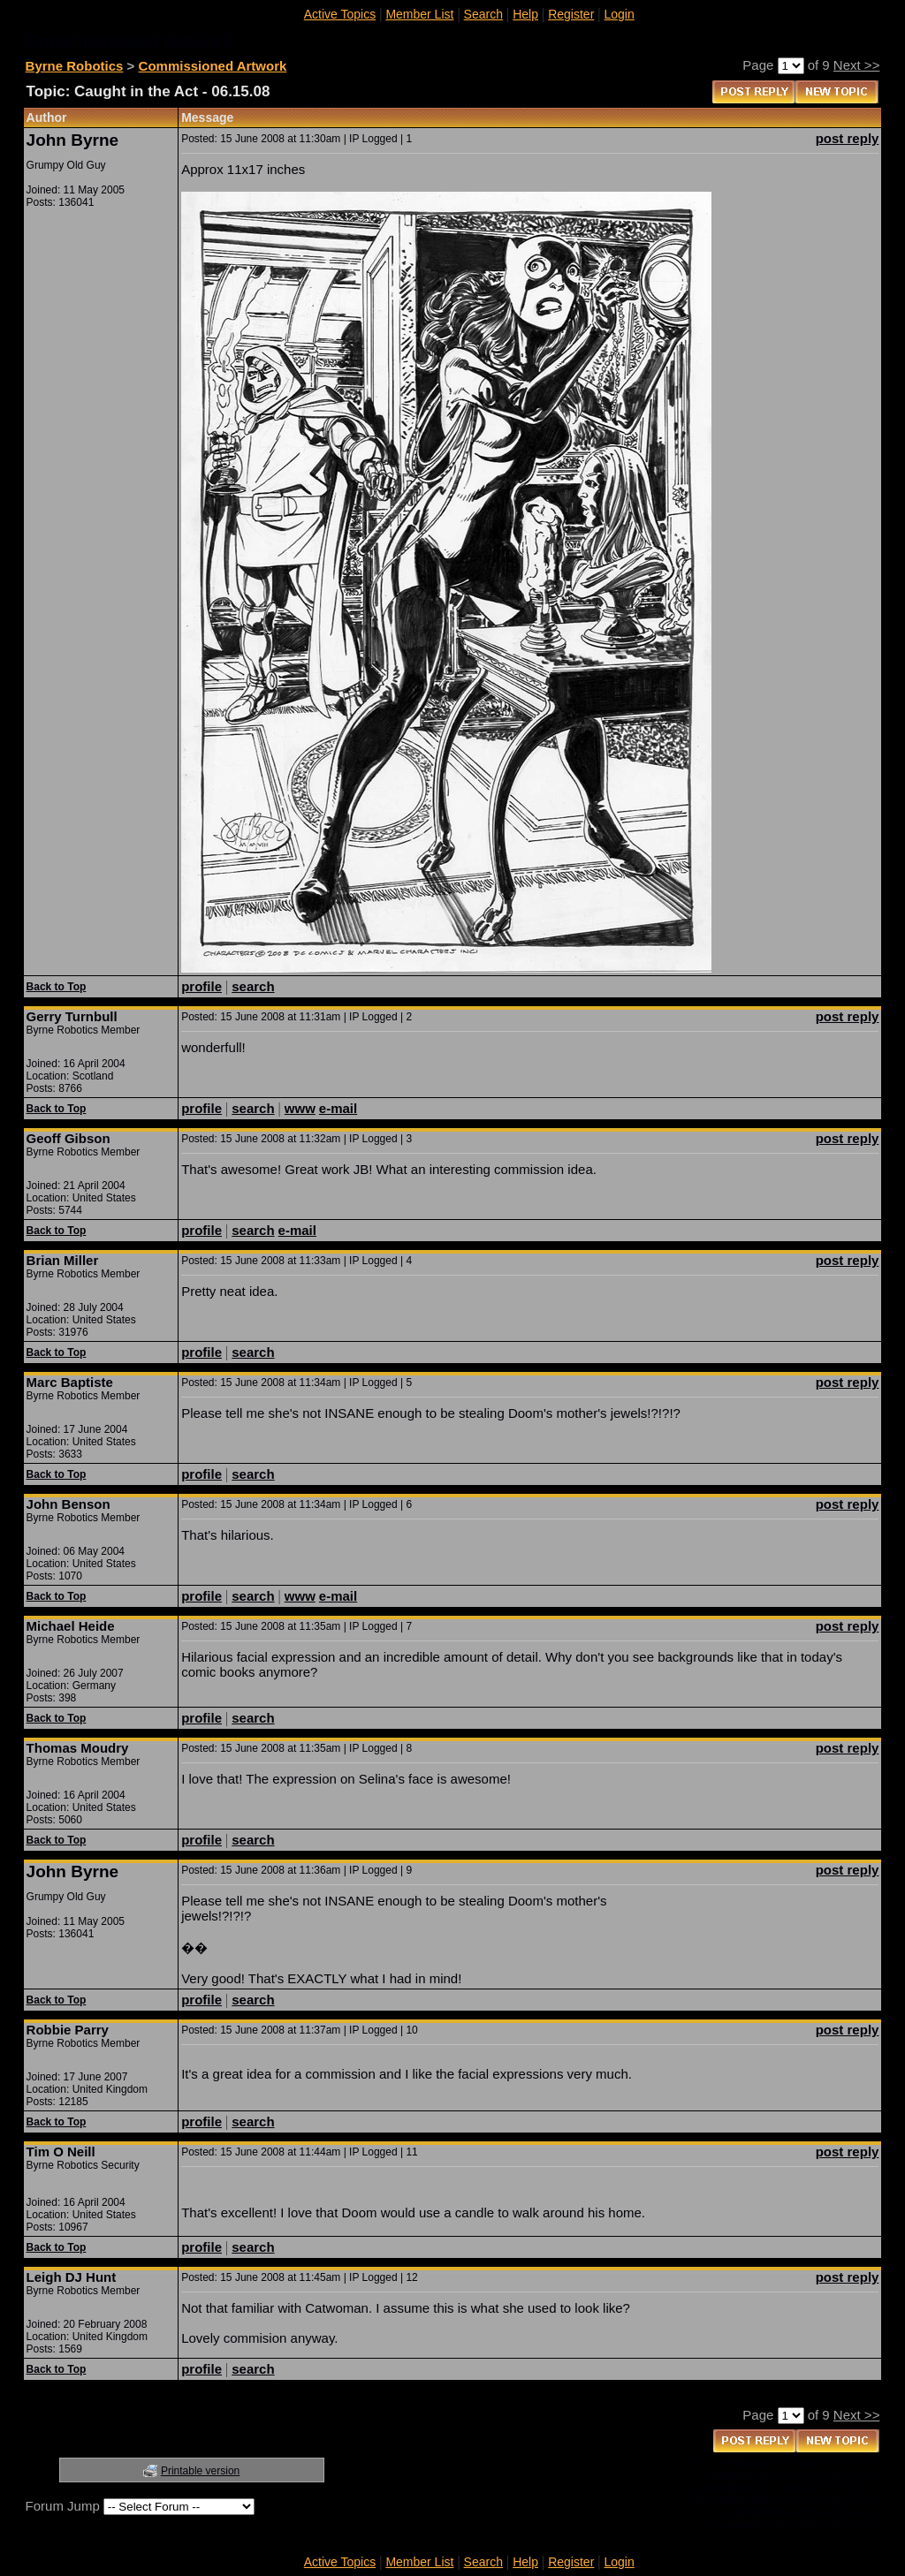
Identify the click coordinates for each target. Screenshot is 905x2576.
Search (483, 14)
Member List (419, 14)
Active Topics (340, 14)
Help (525, 14)
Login (620, 14)
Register (571, 14)
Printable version (200, 2471)
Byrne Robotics (75, 65)
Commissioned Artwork (213, 65)
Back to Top (57, 987)
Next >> (856, 64)
